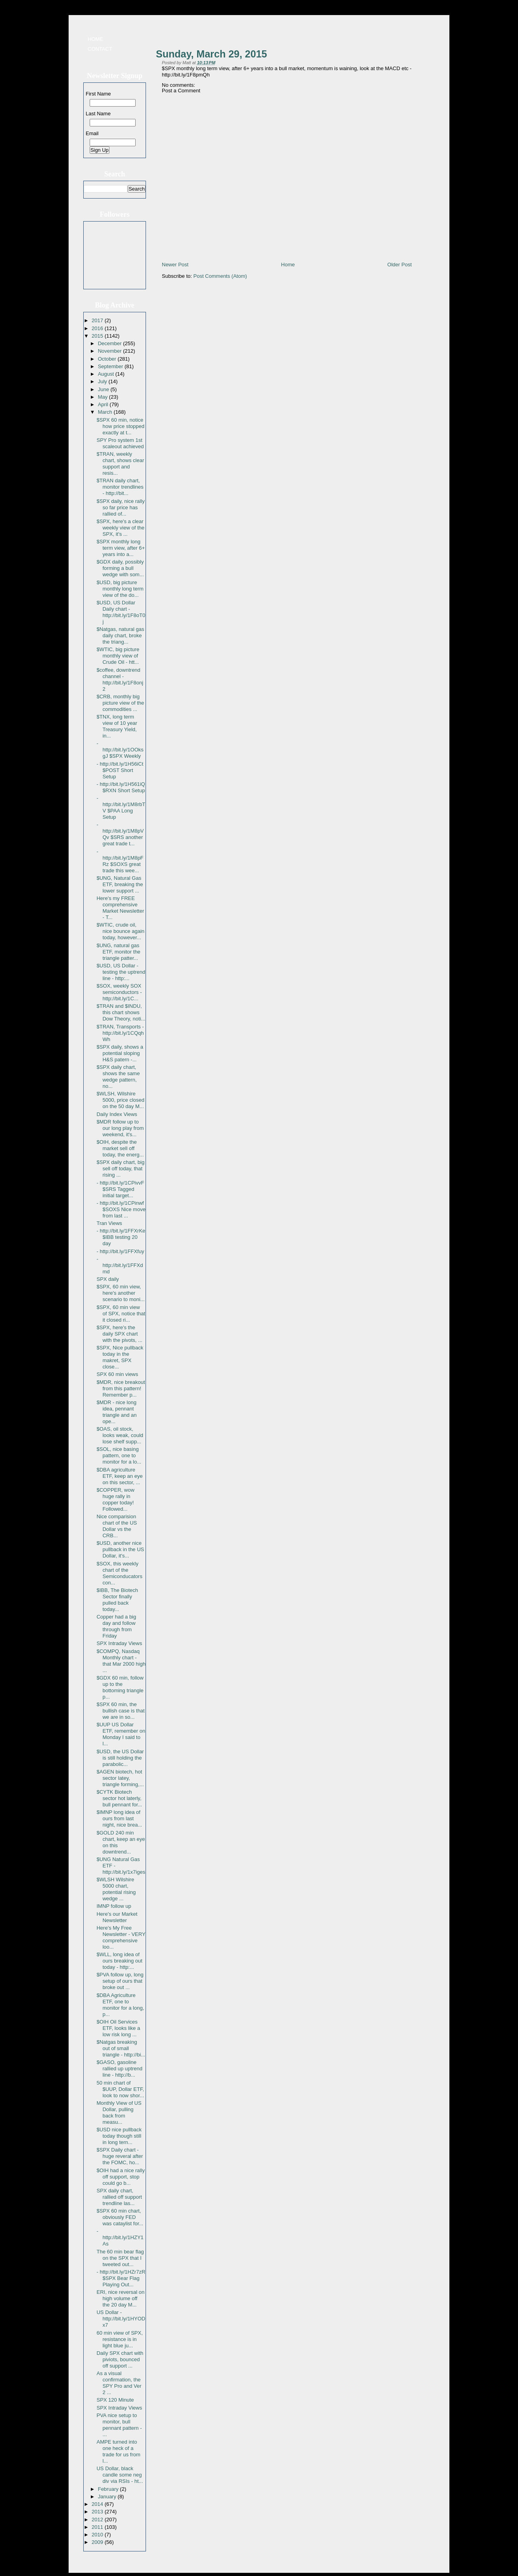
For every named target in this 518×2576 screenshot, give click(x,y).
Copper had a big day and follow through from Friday (116, 1626)
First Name (98, 94)
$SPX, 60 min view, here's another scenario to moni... (120, 1293)
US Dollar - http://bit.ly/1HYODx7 (120, 2318)
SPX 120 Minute (115, 2400)
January (108, 2497)
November (110, 351)
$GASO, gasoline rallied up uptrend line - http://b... (119, 2068)
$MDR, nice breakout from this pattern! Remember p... (120, 1388)
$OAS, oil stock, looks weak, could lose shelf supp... (119, 1435)
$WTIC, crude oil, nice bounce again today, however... (120, 931)
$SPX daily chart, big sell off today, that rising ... (120, 1168)
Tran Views (109, 1223)
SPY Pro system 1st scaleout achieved (120, 443)
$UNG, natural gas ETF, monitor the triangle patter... (118, 951)
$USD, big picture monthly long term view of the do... (119, 588)
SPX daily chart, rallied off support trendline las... (119, 2197)
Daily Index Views (116, 1114)
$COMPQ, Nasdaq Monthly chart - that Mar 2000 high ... (120, 1660)
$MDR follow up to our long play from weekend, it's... (120, 1128)
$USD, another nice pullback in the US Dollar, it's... (120, 1549)
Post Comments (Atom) (220, 276)
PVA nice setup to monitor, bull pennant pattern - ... (119, 2424)
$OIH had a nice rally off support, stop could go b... (120, 2176)
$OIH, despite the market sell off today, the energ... (120, 1148)
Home (95, 39)
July (103, 381)
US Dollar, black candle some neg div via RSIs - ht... (119, 2474)
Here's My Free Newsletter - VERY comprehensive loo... (120, 1937)
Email (92, 133)
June (104, 389)
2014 (98, 2504)
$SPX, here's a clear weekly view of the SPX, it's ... (120, 527)
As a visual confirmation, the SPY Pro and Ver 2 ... (118, 2382)
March (106, 412)
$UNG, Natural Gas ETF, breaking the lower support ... (119, 884)
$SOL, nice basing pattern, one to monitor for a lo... (118, 1455)
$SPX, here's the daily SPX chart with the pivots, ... (119, 1333)
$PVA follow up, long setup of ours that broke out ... (119, 1981)
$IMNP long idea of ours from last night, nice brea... (119, 1818)
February (109, 2489)
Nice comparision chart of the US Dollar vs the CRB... (116, 1525)
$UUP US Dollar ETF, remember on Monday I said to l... (120, 1734)
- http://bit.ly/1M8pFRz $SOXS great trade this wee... (119, 860)
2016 (98, 328)
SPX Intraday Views (119, 1643)
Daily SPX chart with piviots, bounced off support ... (119, 2359)
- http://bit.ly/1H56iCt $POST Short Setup (119, 770)
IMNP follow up (113, 1906)
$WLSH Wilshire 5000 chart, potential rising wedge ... (116, 1889)
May (103, 397)
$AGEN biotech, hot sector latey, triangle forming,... (120, 1778)
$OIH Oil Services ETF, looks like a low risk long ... (118, 2028)
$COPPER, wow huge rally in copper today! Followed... (115, 1499)
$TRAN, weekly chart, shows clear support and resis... (120, 463)
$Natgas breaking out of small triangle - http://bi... (120, 2048)
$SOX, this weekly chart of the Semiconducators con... (119, 1573)
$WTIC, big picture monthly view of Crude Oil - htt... (117, 655)
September (111, 366)
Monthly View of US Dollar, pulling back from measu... (118, 2112)
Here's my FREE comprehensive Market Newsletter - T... (120, 907)
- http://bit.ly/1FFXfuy (120, 1251)
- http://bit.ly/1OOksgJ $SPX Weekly (119, 749)
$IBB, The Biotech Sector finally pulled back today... (117, 1599)
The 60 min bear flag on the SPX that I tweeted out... (120, 2258)
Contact (100, 49)
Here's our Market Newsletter (116, 1917)
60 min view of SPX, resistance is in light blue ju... (119, 2339)
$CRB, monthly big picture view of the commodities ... (120, 703)
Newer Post (175, 265)
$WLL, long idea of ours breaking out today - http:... (119, 1960)
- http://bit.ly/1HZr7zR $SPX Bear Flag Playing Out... (120, 2278)
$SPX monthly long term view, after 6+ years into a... (120, 548)
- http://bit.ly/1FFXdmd (119, 1265)
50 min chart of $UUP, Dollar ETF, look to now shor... (120, 2089)
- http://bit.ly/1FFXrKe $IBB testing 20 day (120, 1237)
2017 (98, 320)
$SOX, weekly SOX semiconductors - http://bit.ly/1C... (119, 992)
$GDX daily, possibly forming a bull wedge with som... (120, 568)
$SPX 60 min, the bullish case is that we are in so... (120, 1710)
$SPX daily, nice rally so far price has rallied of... (120, 507)
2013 (98, 2512)
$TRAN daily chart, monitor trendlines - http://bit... (119, 487)
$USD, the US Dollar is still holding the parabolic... (120, 1758)
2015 (98, 336)
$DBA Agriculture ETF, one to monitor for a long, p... (120, 2004)
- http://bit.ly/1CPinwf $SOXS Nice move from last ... (120, 1209)
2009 (98, 2542)
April (104, 404)
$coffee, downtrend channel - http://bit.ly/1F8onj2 (119, 679)
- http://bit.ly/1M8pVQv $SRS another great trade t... (120, 834)
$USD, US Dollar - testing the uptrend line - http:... (120, 972)
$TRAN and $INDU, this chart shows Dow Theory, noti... (120, 1012)
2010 (98, 2535)
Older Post (400, 265)
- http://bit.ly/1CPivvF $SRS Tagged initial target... (120, 1189)
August (106, 374)
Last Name (98, 114)
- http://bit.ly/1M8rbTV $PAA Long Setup (120, 807)
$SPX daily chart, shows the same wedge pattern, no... (118, 1076)
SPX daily (107, 1279)
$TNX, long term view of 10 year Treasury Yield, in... (116, 726)
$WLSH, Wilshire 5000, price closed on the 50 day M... (120, 1100)
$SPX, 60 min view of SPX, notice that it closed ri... (120, 1313)
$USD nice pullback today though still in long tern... (118, 2136)
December (110, 343)
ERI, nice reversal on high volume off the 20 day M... (120, 2298)
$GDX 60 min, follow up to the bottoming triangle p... (120, 1687)
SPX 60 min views (117, 1374)
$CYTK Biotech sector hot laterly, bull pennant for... (119, 1798)
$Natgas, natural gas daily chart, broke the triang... (120, 635)
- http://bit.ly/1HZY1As (119, 2237)
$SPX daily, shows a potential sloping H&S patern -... (119, 1053)
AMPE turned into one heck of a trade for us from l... (118, 2451)
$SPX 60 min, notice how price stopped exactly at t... (120, 426)
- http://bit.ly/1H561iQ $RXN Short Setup (120, 787)
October (108, 359)
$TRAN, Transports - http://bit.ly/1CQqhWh (120, 1033)
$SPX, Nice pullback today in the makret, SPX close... (119, 1357)
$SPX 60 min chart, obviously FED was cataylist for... (119, 2217)
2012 (98, 2519)
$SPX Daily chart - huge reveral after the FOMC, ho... (119, 2156)
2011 (98, 2527)
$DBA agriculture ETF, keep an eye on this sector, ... (119, 1476)
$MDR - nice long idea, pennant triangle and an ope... (116, 1411)
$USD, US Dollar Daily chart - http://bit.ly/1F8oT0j (120, 612)
